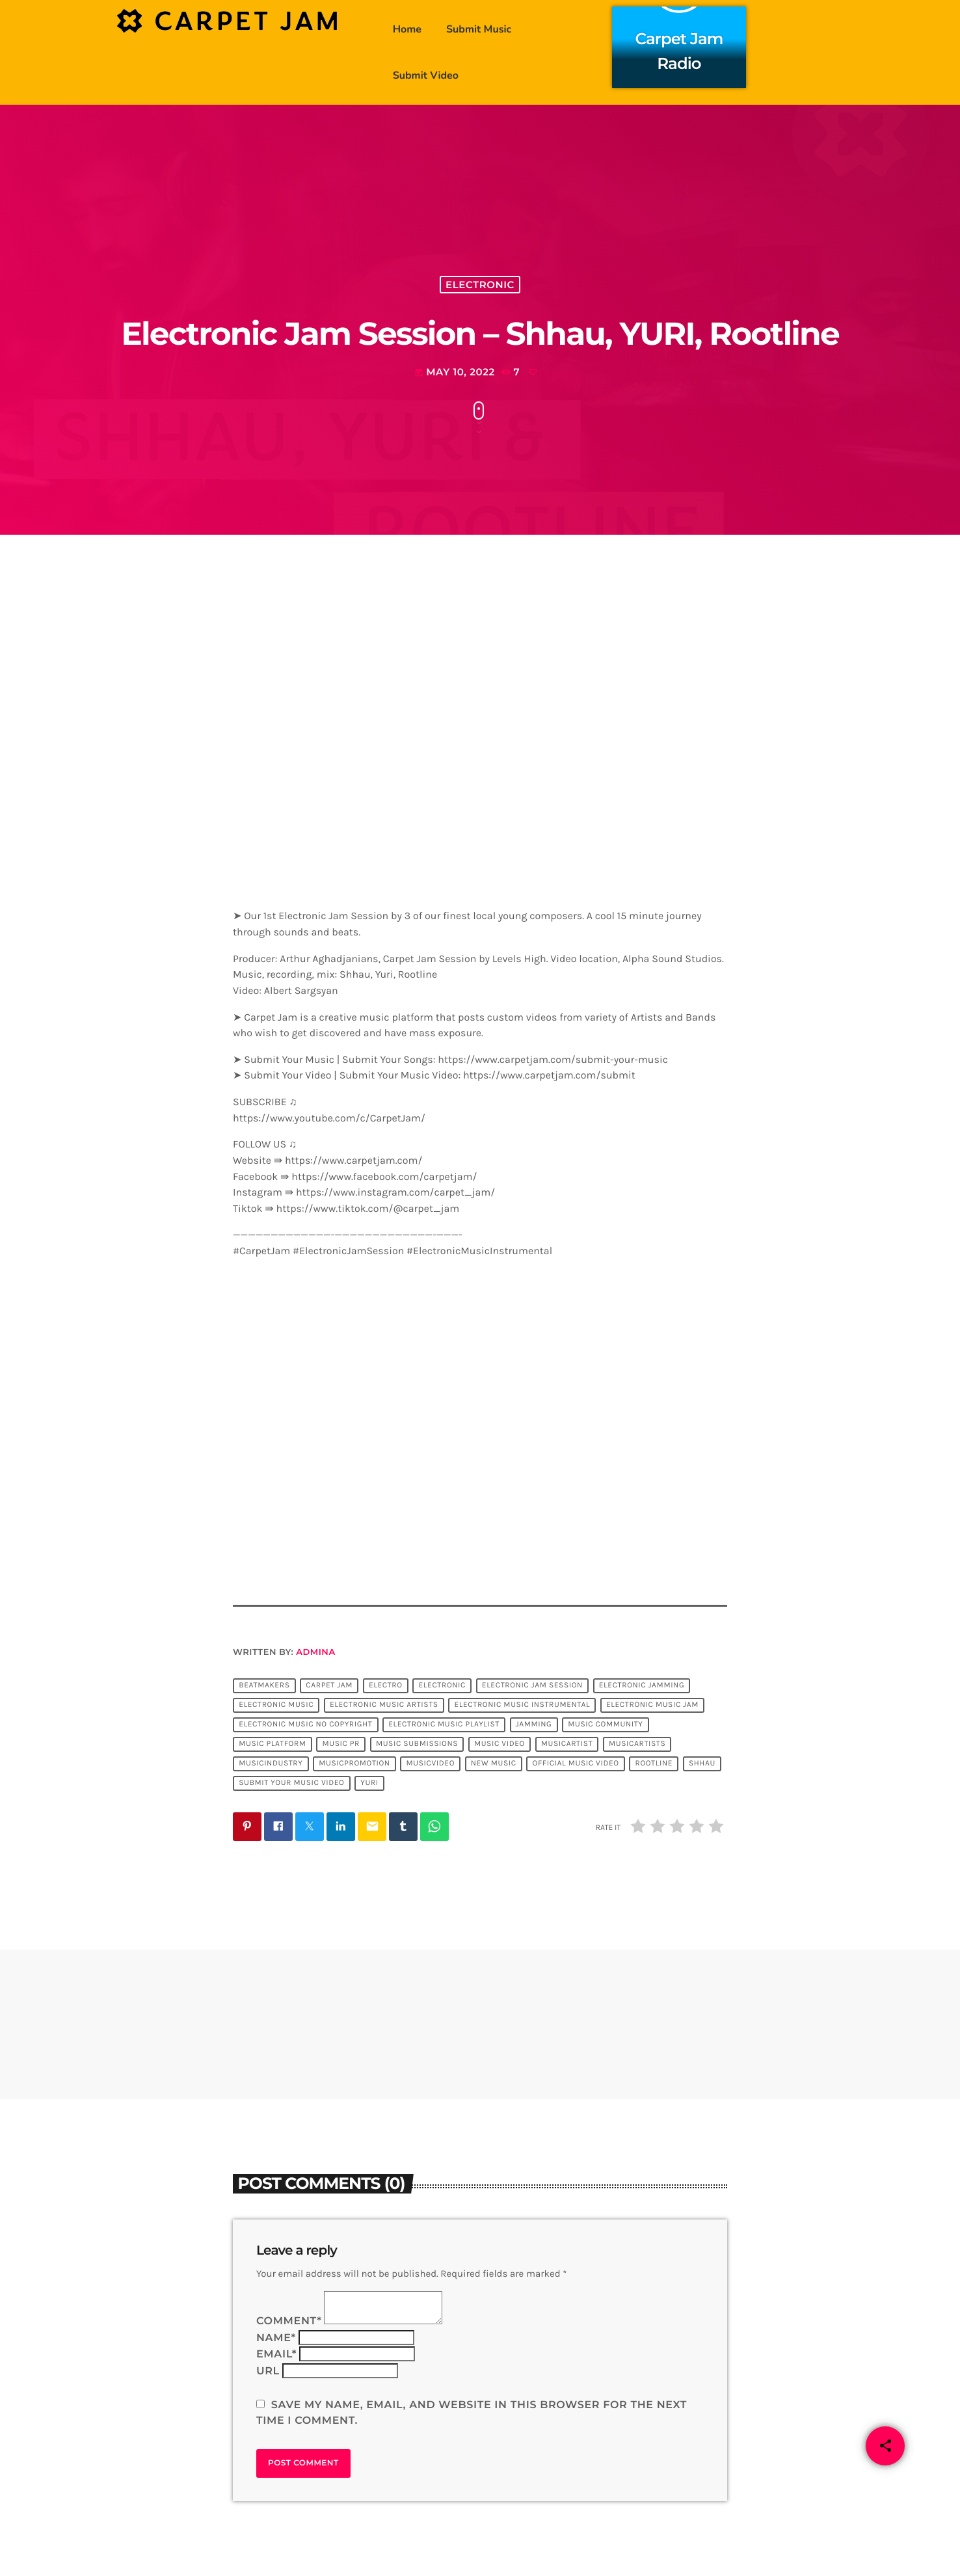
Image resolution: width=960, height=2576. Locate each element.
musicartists (637, 1744)
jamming (534, 1724)
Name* (276, 2338)
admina (315, 1652)
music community (605, 1724)
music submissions (417, 1744)
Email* (276, 2354)
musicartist (567, 1744)
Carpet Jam (329, 1685)
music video (499, 1744)
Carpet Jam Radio (679, 49)
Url (268, 2371)
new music (493, 1763)
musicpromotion (354, 1763)
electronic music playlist (444, 1724)
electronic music (276, 1705)
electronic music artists (384, 1705)
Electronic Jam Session (532, 1685)
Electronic (480, 284)
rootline (654, 1763)
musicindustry (270, 1763)
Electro (386, 1685)
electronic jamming (642, 1685)
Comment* (289, 2321)
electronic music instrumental (522, 1705)
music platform (272, 1744)
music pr (341, 1744)
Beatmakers (264, 1685)
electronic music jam (652, 1705)
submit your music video (291, 1783)
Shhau (702, 1763)
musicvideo (430, 1763)
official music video (576, 1763)
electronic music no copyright (305, 1724)
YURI (369, 1783)
